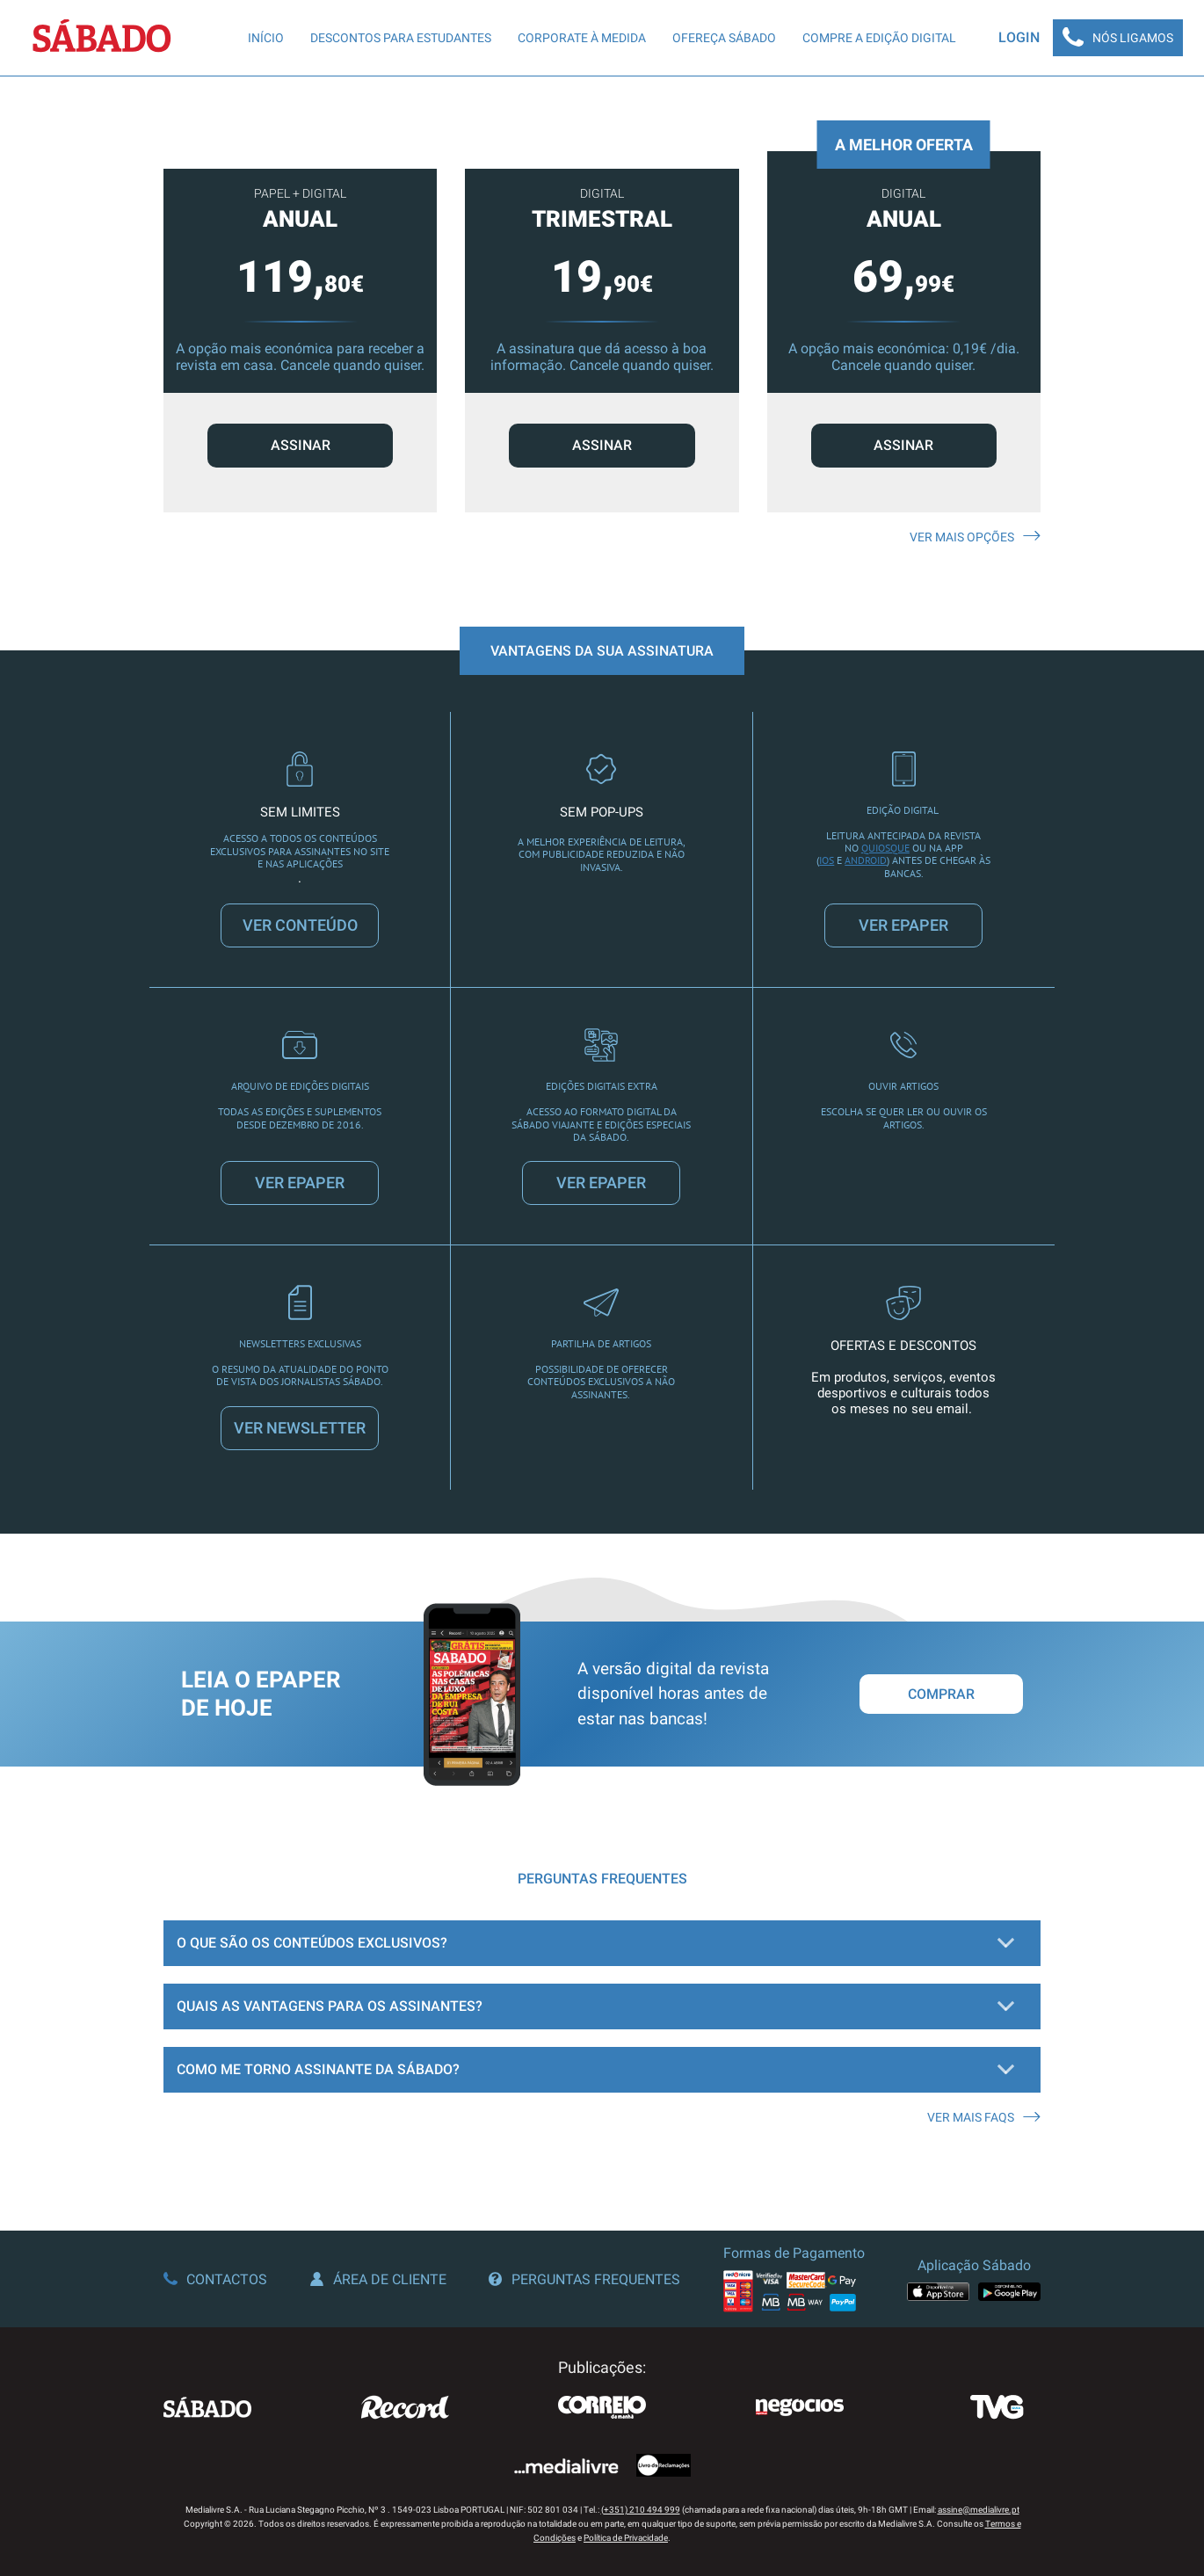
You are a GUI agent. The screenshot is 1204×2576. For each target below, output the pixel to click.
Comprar (941, 1694)
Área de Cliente (378, 2279)
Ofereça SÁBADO (724, 38)
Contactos (215, 2279)
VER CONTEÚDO (300, 925)
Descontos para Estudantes (400, 38)
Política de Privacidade (626, 2538)
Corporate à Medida (582, 38)
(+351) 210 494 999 (640, 2509)
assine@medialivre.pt (978, 2509)
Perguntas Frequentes (584, 2279)
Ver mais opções (975, 537)
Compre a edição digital (879, 38)
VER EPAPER (903, 925)
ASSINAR (300, 445)
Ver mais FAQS (984, 2117)
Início (266, 38)
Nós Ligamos (1118, 37)
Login (1019, 37)
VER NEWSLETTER (300, 1428)
